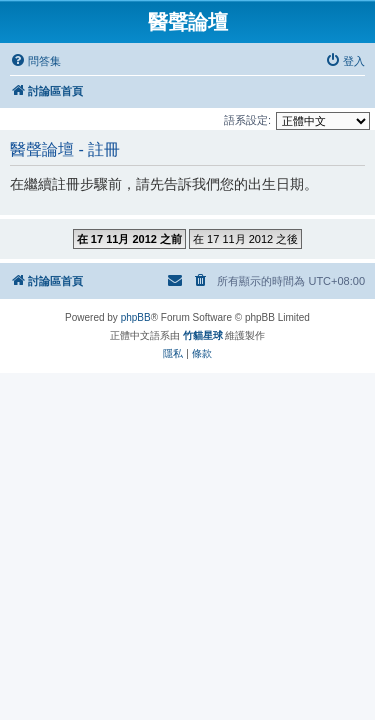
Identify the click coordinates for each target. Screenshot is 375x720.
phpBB (136, 317)
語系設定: (247, 120)
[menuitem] (35, 61)
